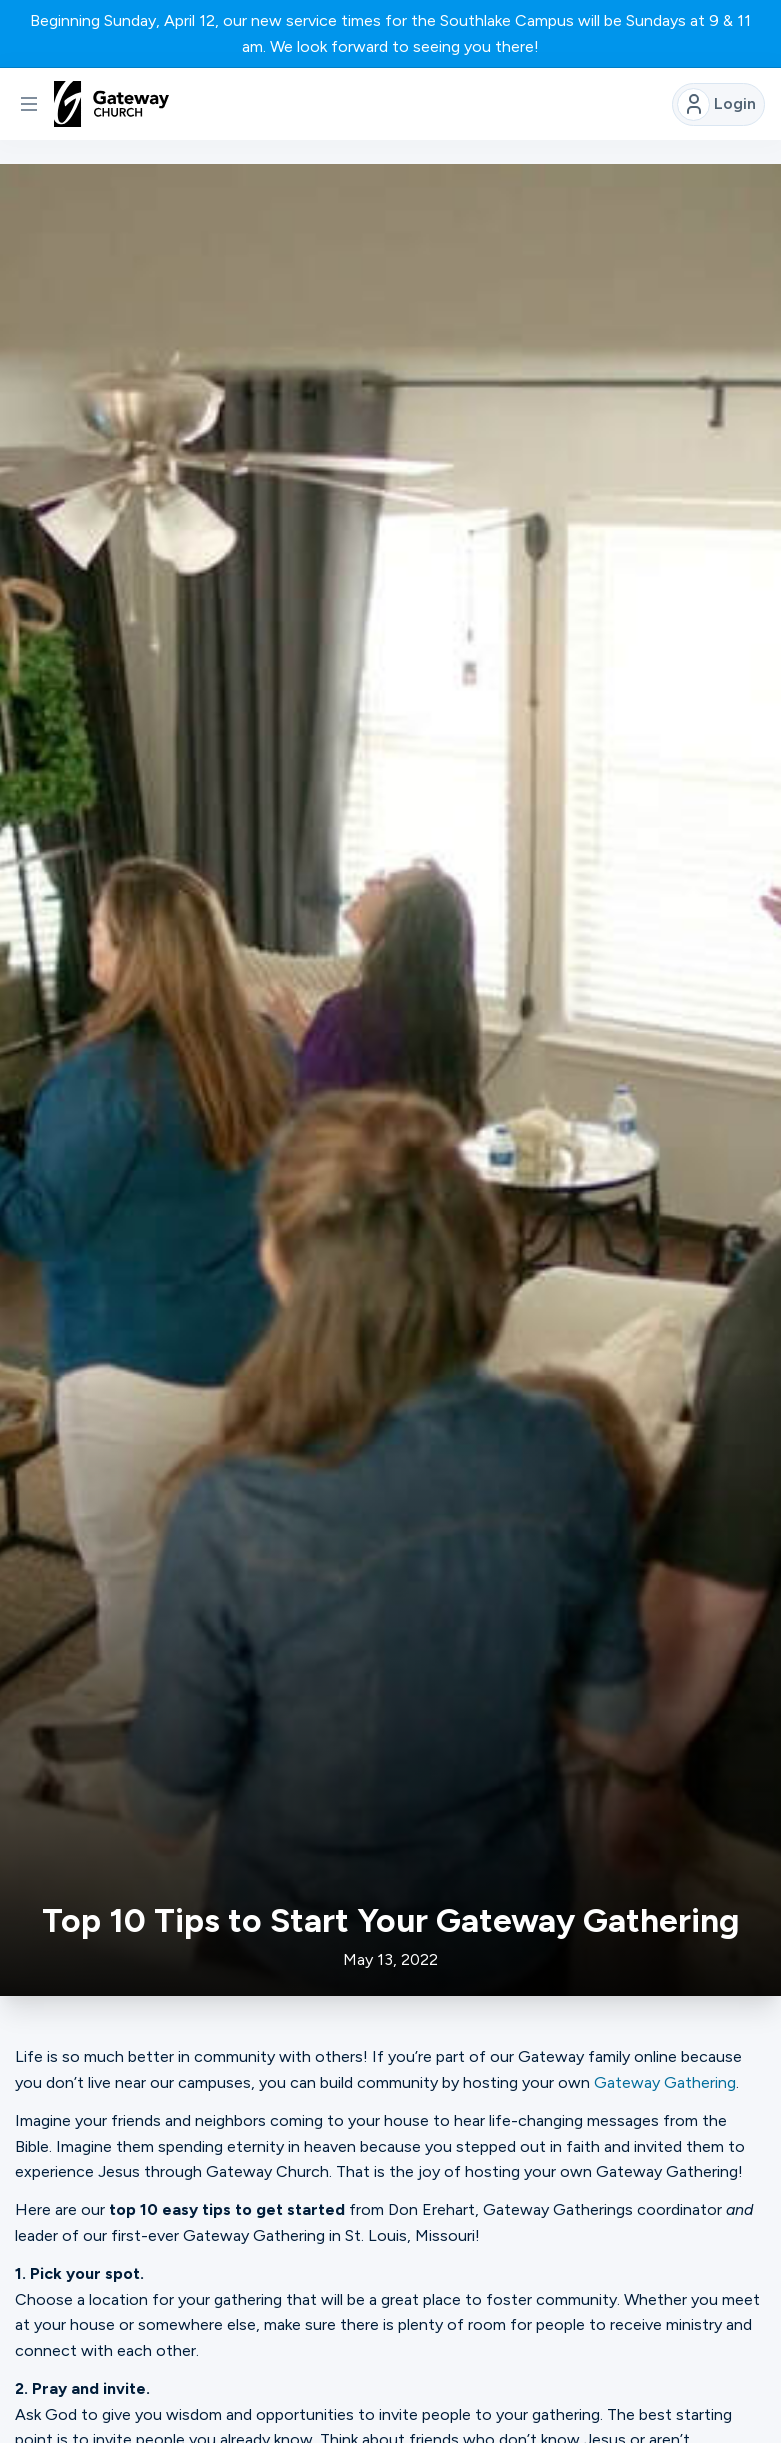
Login (716, 104)
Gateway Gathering (665, 2082)
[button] (29, 104)
